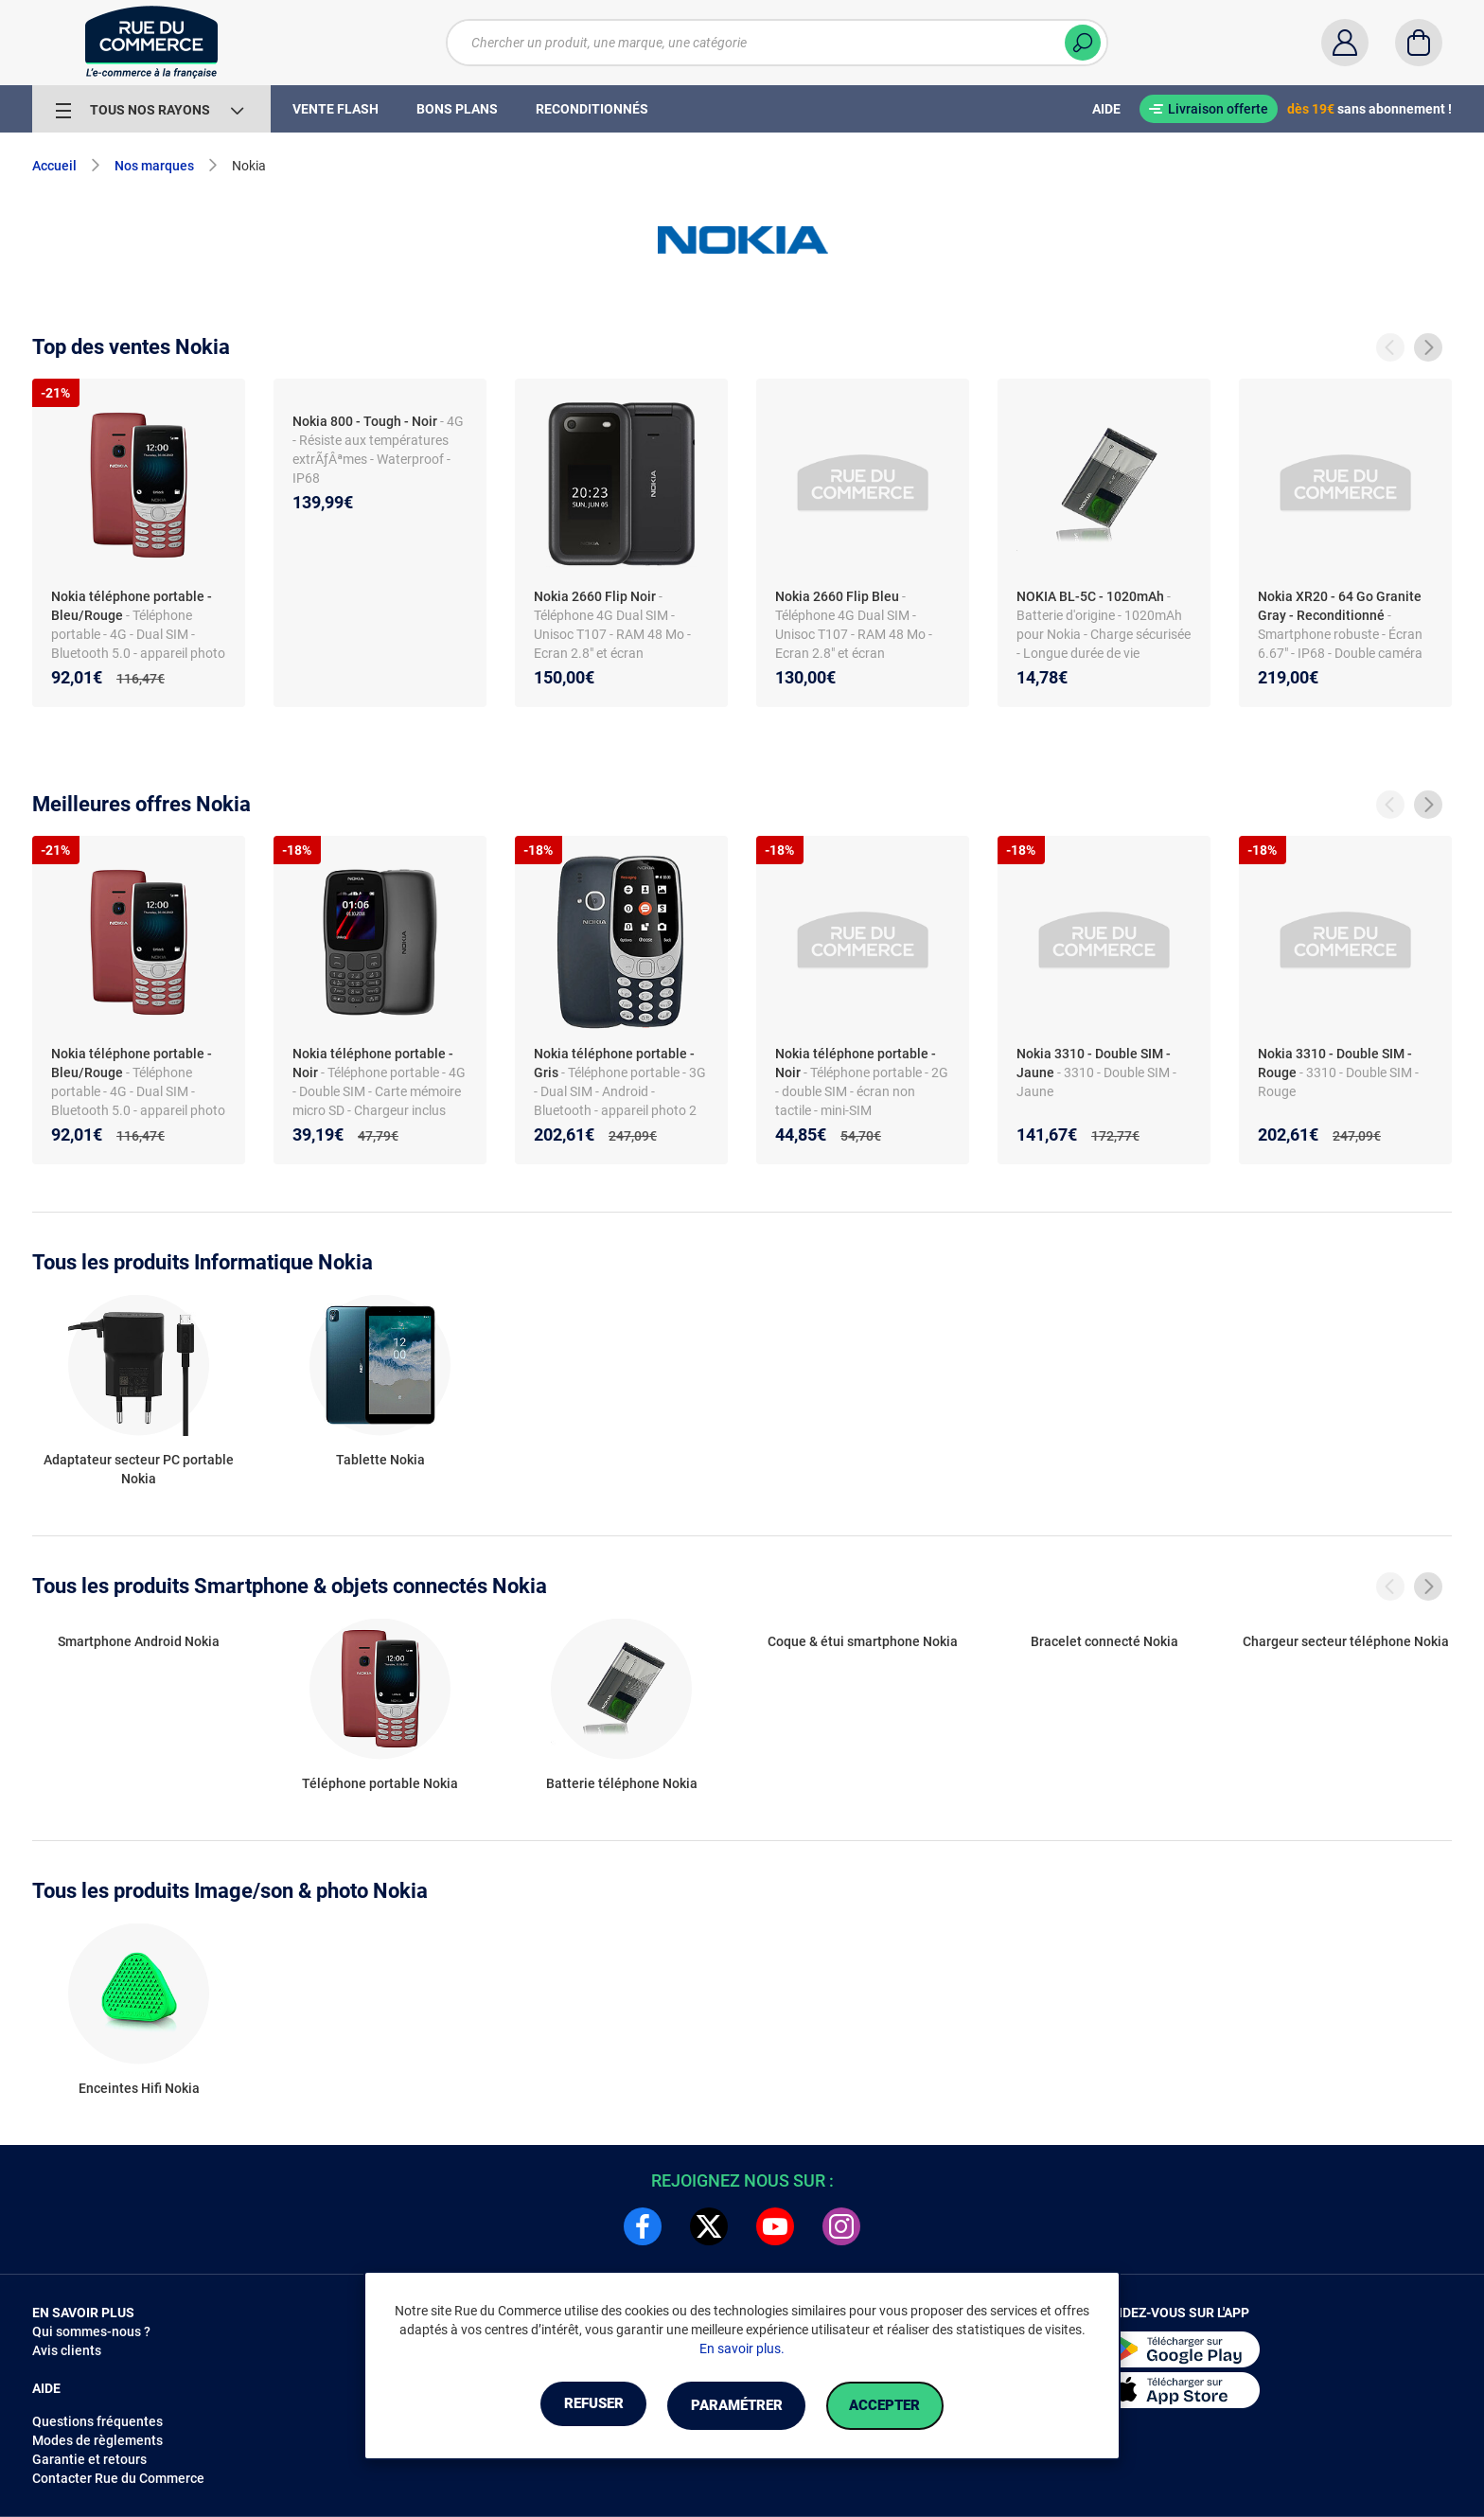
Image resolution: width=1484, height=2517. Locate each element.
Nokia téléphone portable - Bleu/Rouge (131, 606)
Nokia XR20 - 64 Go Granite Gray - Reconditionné (1340, 606)
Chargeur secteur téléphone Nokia (1346, 1641)
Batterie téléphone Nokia (622, 1783)
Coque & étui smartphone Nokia (863, 1641)
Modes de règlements (97, 2440)
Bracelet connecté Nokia (1104, 1641)
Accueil (54, 165)
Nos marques (154, 165)
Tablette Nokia (380, 1459)
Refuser (575, 2406)
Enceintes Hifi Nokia (139, 2088)
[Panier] (1419, 42)
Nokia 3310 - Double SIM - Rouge (1335, 1063)
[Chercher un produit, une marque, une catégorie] (777, 42)
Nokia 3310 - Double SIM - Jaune (1093, 1063)
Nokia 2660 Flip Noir (595, 596)
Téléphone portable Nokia (380, 1783)
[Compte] (1345, 42)
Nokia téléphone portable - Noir (372, 1063)
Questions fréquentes (97, 2421)
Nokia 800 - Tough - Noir (364, 421)
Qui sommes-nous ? (91, 2331)
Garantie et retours (89, 2459)
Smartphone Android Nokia (139, 1641)
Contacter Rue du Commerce (118, 2478)
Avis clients (66, 2350)
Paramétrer (736, 2406)
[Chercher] (1083, 43)
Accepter (902, 2406)
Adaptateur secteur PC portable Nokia (139, 1469)
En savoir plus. (742, 2349)
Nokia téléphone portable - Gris (614, 1063)
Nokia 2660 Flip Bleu (837, 596)
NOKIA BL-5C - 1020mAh (1090, 596)
